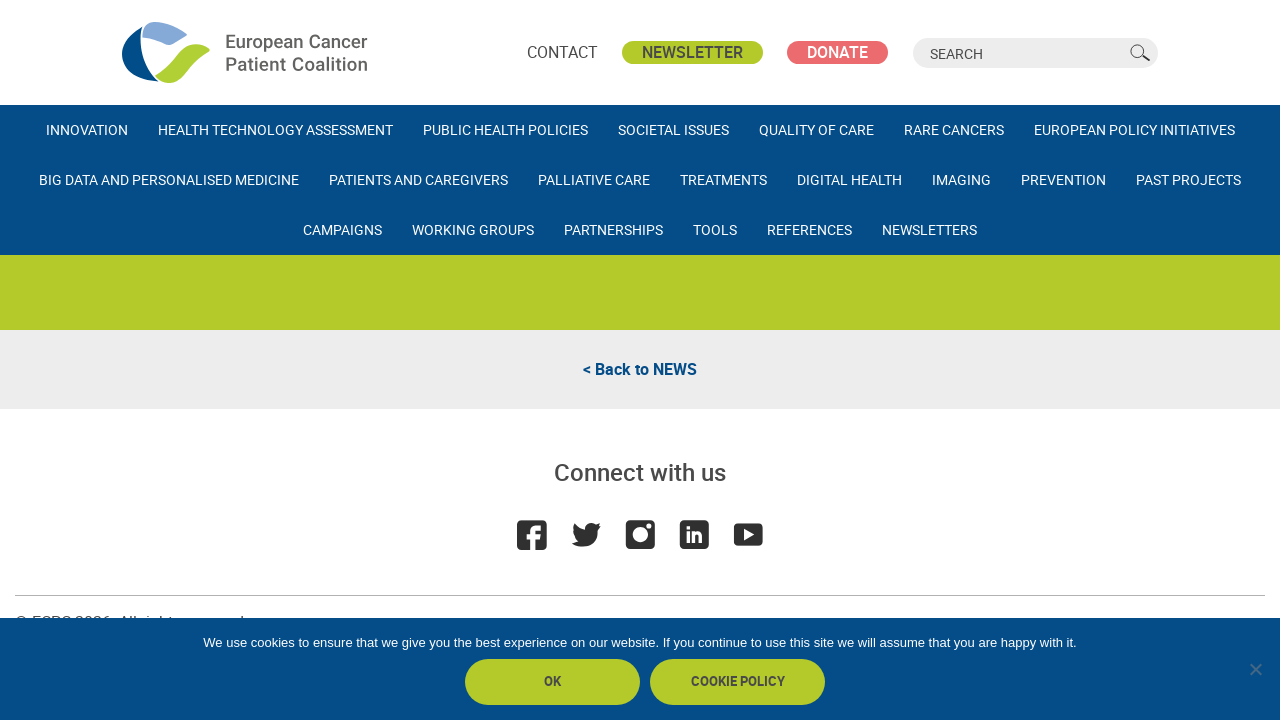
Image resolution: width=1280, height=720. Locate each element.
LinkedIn (694, 535)
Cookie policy (738, 681)
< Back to (640, 369)
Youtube (748, 535)
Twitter (586, 535)
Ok (552, 681)
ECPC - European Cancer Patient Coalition (247, 52)
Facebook (532, 535)
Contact (562, 52)
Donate (837, 52)
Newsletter (692, 52)
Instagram (640, 535)
